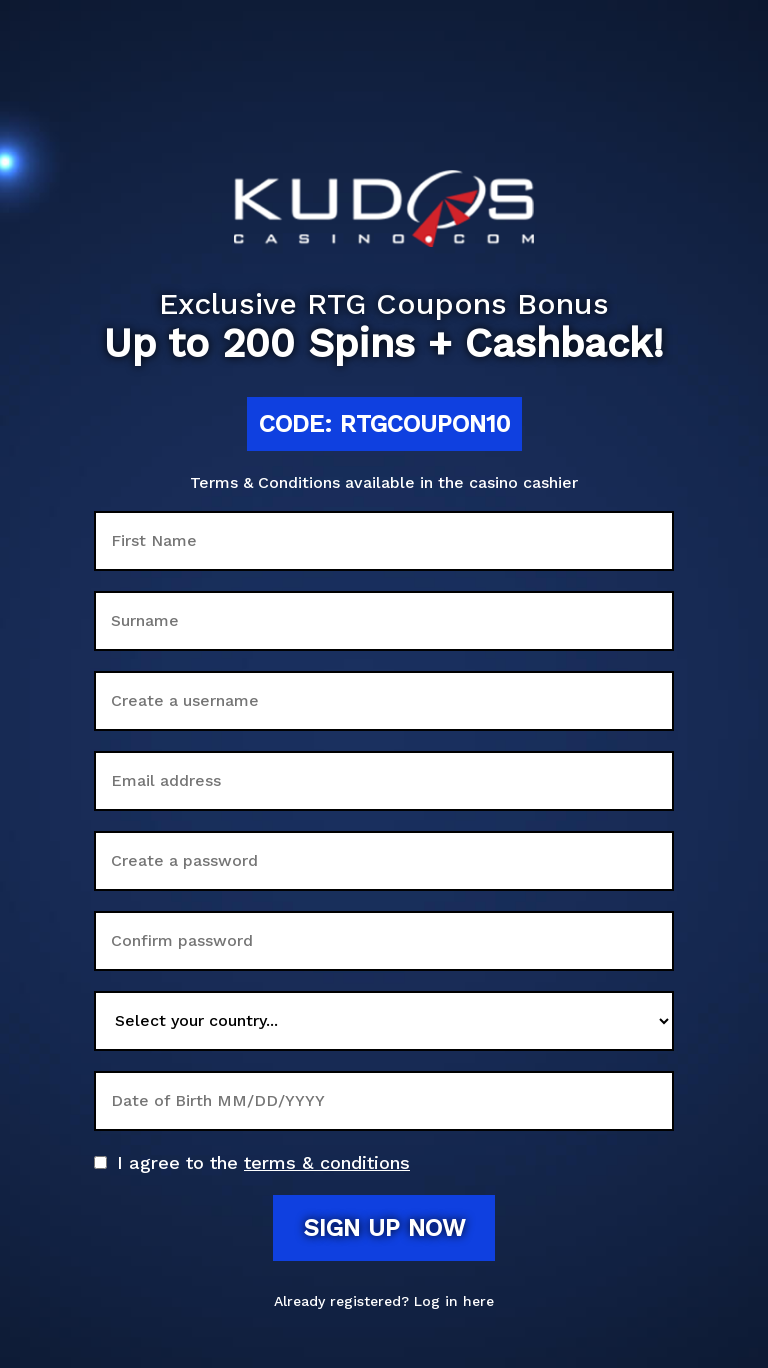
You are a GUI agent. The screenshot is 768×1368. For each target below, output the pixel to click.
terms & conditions (327, 1162)
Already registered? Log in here (384, 1301)
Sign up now (384, 1228)
